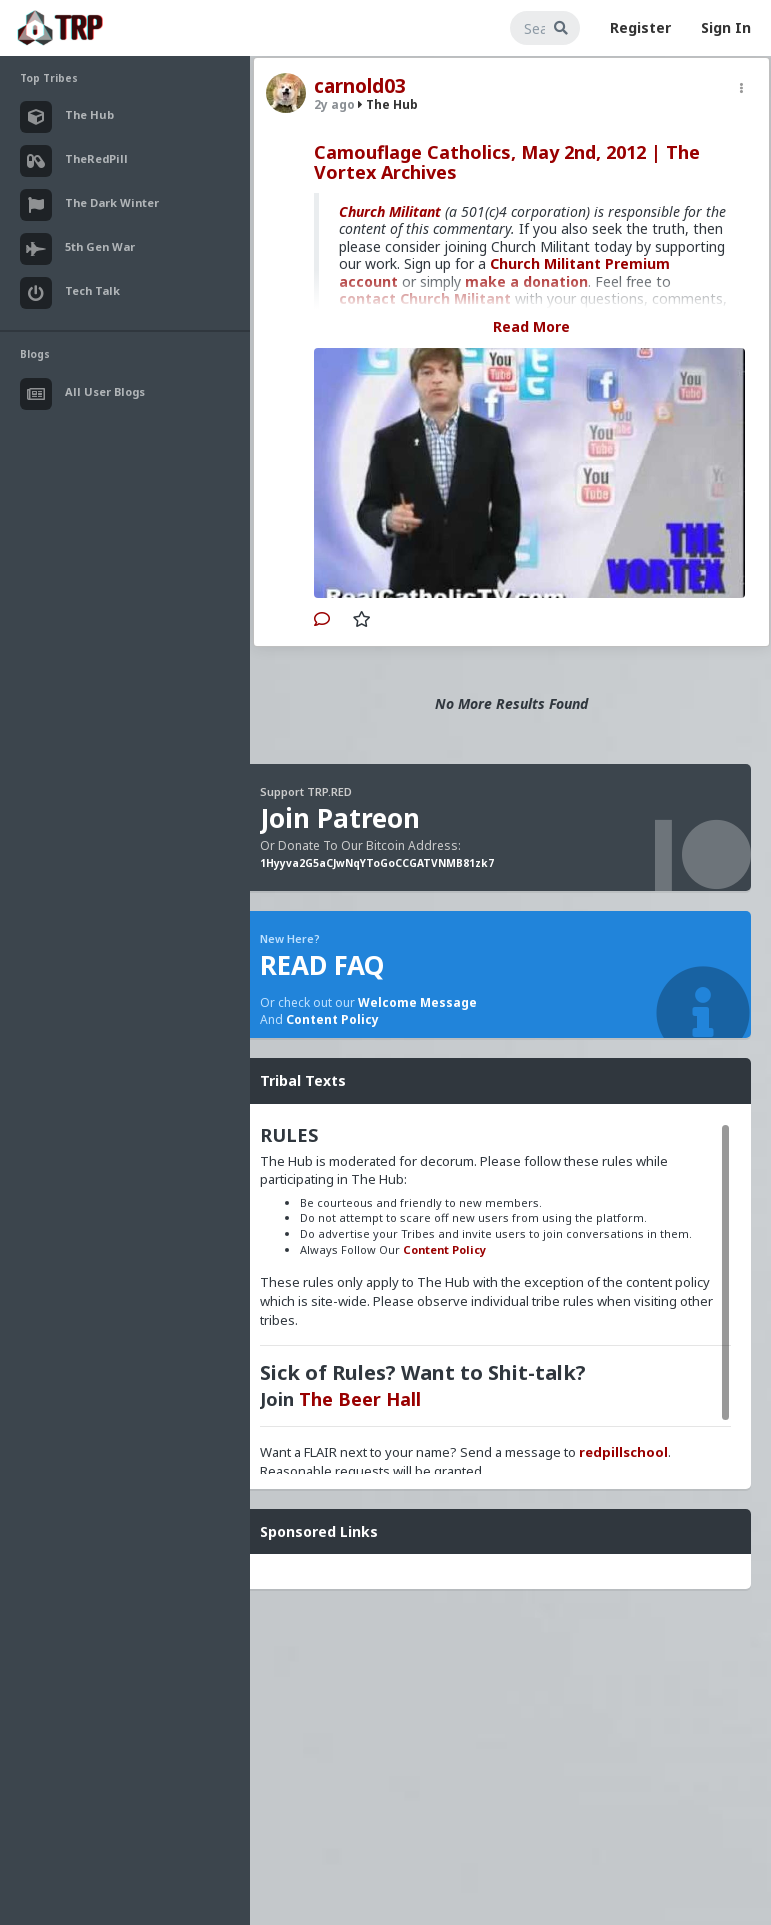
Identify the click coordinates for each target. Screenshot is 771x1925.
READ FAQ (322, 965)
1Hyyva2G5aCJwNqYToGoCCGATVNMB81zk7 (377, 863)
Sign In (726, 27)
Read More (531, 326)
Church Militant (390, 211)
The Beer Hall (360, 1399)
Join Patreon (340, 818)
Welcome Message (417, 1002)
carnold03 (360, 86)
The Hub (388, 104)
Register (640, 27)
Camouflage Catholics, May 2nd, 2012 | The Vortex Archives (507, 162)
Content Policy (332, 1019)
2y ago (334, 104)
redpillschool (623, 1452)
